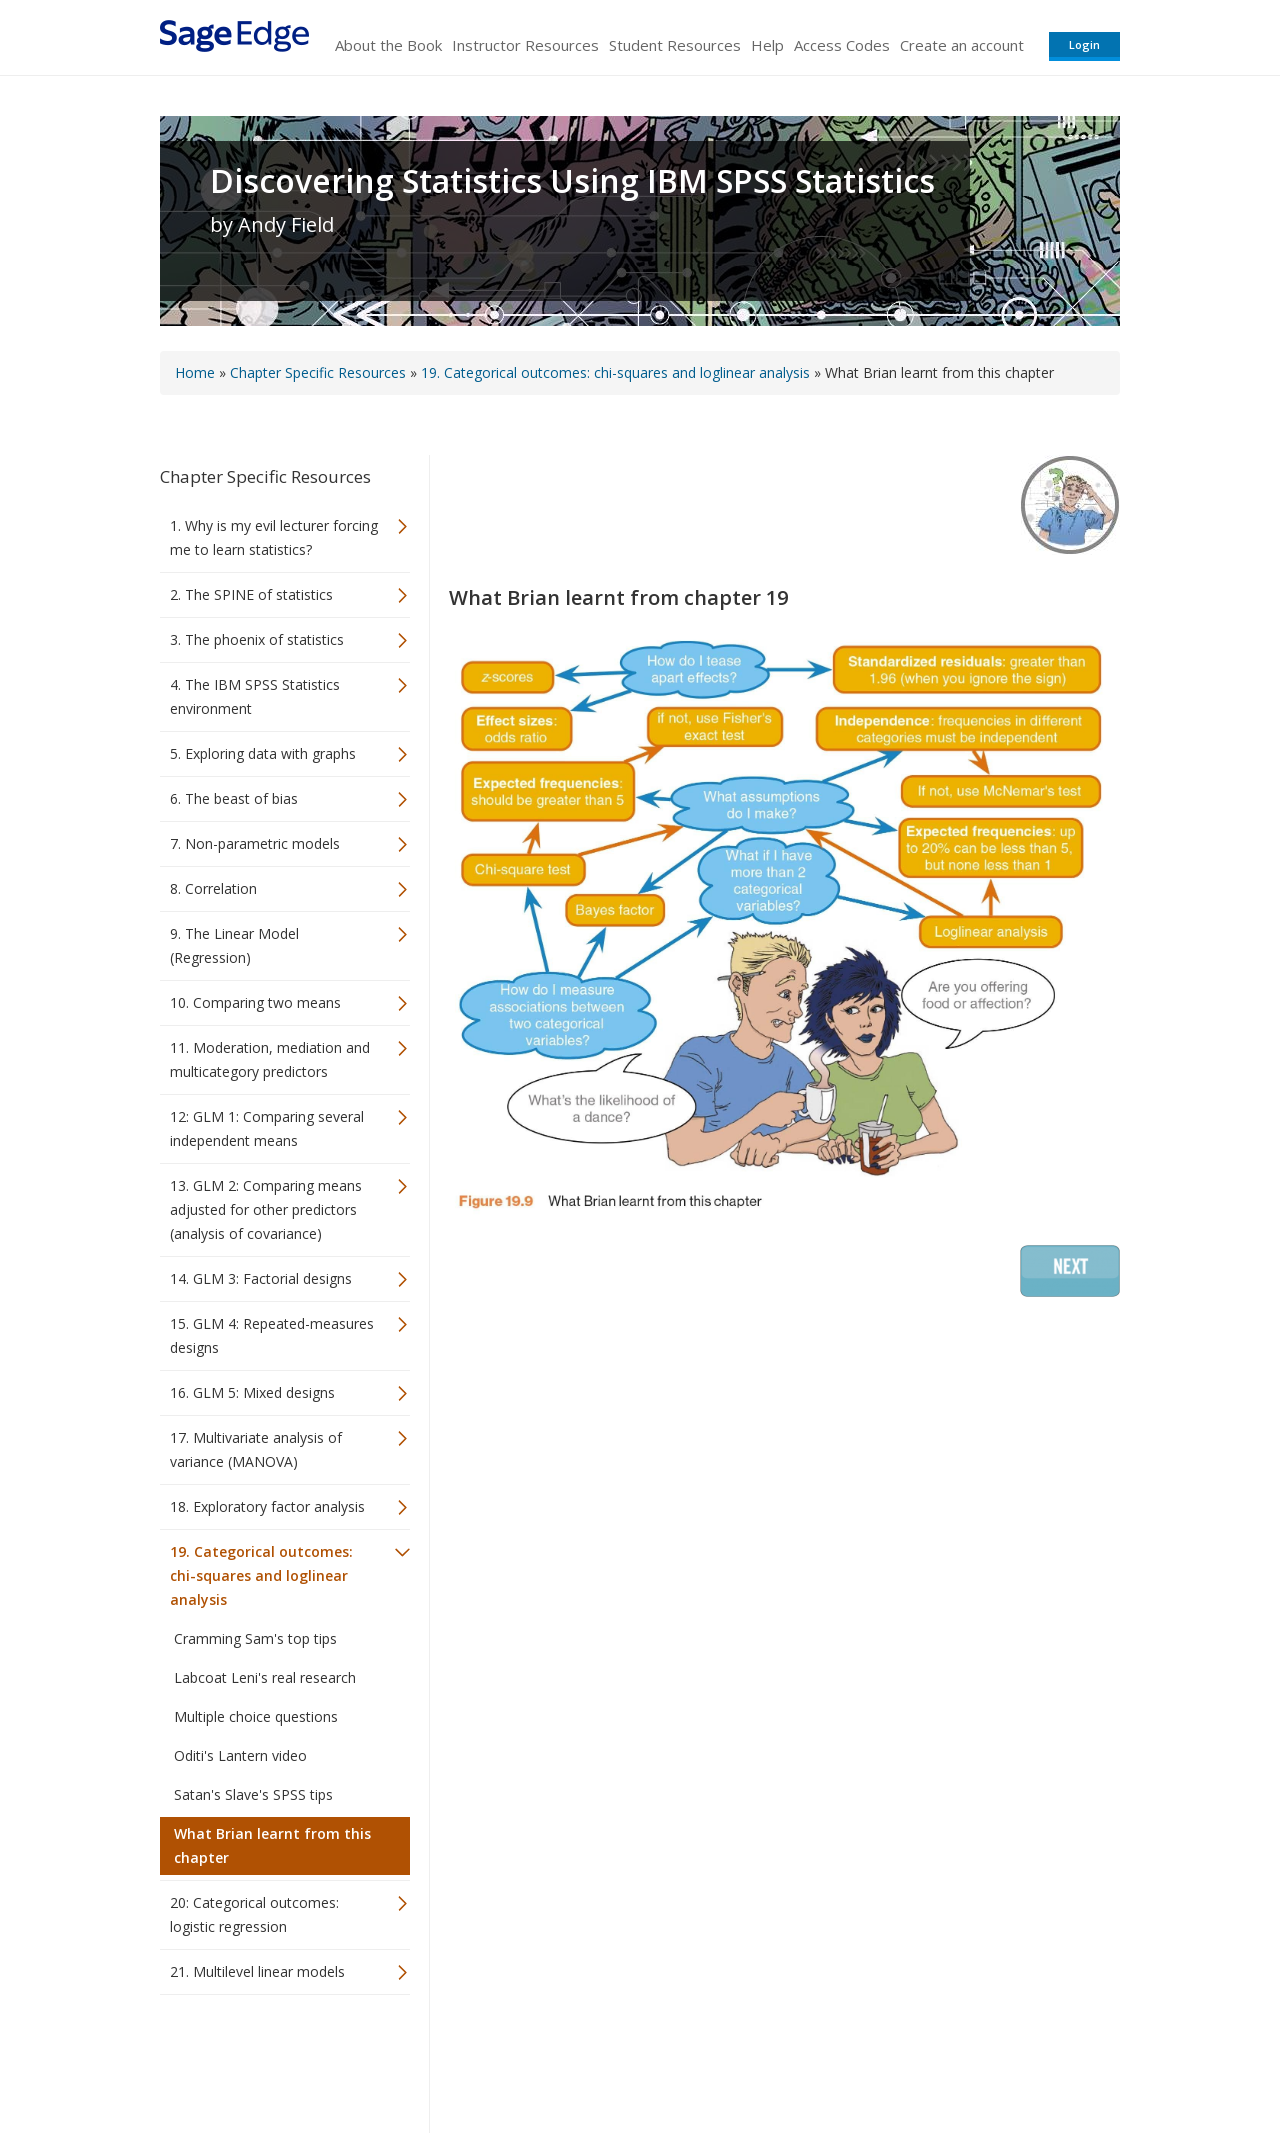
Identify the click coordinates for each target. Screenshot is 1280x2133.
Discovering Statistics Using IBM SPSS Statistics (572, 181)
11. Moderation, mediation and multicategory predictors (270, 1059)
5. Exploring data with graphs (263, 753)
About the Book (388, 45)
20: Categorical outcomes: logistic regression (254, 1914)
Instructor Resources (525, 45)
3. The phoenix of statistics (257, 639)
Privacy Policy (988, 2058)
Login (1084, 44)
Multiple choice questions (256, 1716)
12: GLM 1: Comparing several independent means (267, 1128)
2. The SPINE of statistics (251, 594)
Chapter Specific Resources (318, 372)
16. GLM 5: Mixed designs (252, 1392)
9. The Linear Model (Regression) (234, 945)
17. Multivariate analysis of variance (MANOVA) (256, 1449)
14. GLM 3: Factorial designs (261, 1278)
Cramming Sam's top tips (255, 1638)
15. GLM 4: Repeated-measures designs (272, 1335)
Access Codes (842, 45)
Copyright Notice (876, 2058)
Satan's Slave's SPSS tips (253, 1794)
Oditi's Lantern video (240, 1755)
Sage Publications (274, 2058)
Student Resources (675, 45)
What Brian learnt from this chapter (272, 1845)
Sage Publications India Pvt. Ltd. (450, 2058)
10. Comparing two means (255, 1002)
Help (767, 45)
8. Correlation (213, 888)
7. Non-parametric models (255, 843)
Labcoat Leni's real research (265, 1677)
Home (195, 372)
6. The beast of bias (234, 798)
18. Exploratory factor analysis (267, 1506)
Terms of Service (754, 2058)
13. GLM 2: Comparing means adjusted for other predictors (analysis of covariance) (266, 1209)
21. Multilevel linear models (257, 1971)
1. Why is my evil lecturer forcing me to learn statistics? (274, 537)
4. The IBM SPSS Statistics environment (255, 696)
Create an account (962, 45)
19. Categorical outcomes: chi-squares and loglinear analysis (615, 372)
